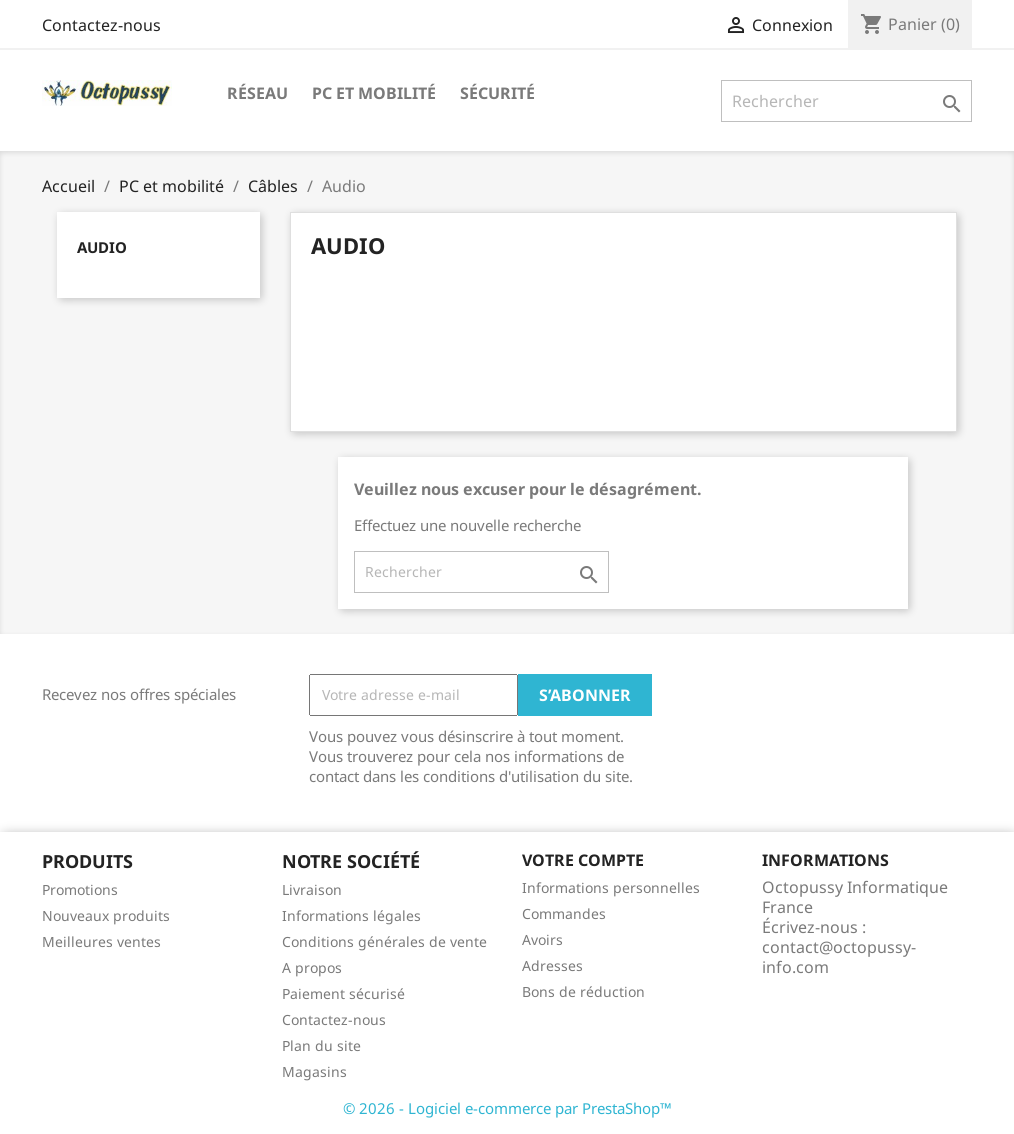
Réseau (257, 93)
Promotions (80, 889)
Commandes (564, 913)
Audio (102, 247)
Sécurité (497, 93)
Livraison (312, 889)
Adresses (552, 965)
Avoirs (542, 939)
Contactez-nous (101, 25)
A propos (312, 967)
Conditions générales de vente (384, 941)
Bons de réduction (583, 991)
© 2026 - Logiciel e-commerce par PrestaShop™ (507, 1108)
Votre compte (583, 860)
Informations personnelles (611, 887)
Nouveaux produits (106, 915)
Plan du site (321, 1045)
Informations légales (351, 915)
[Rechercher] (846, 101)
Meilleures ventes (101, 941)
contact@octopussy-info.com (839, 957)
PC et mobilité (374, 93)
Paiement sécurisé (343, 993)
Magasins (314, 1071)
